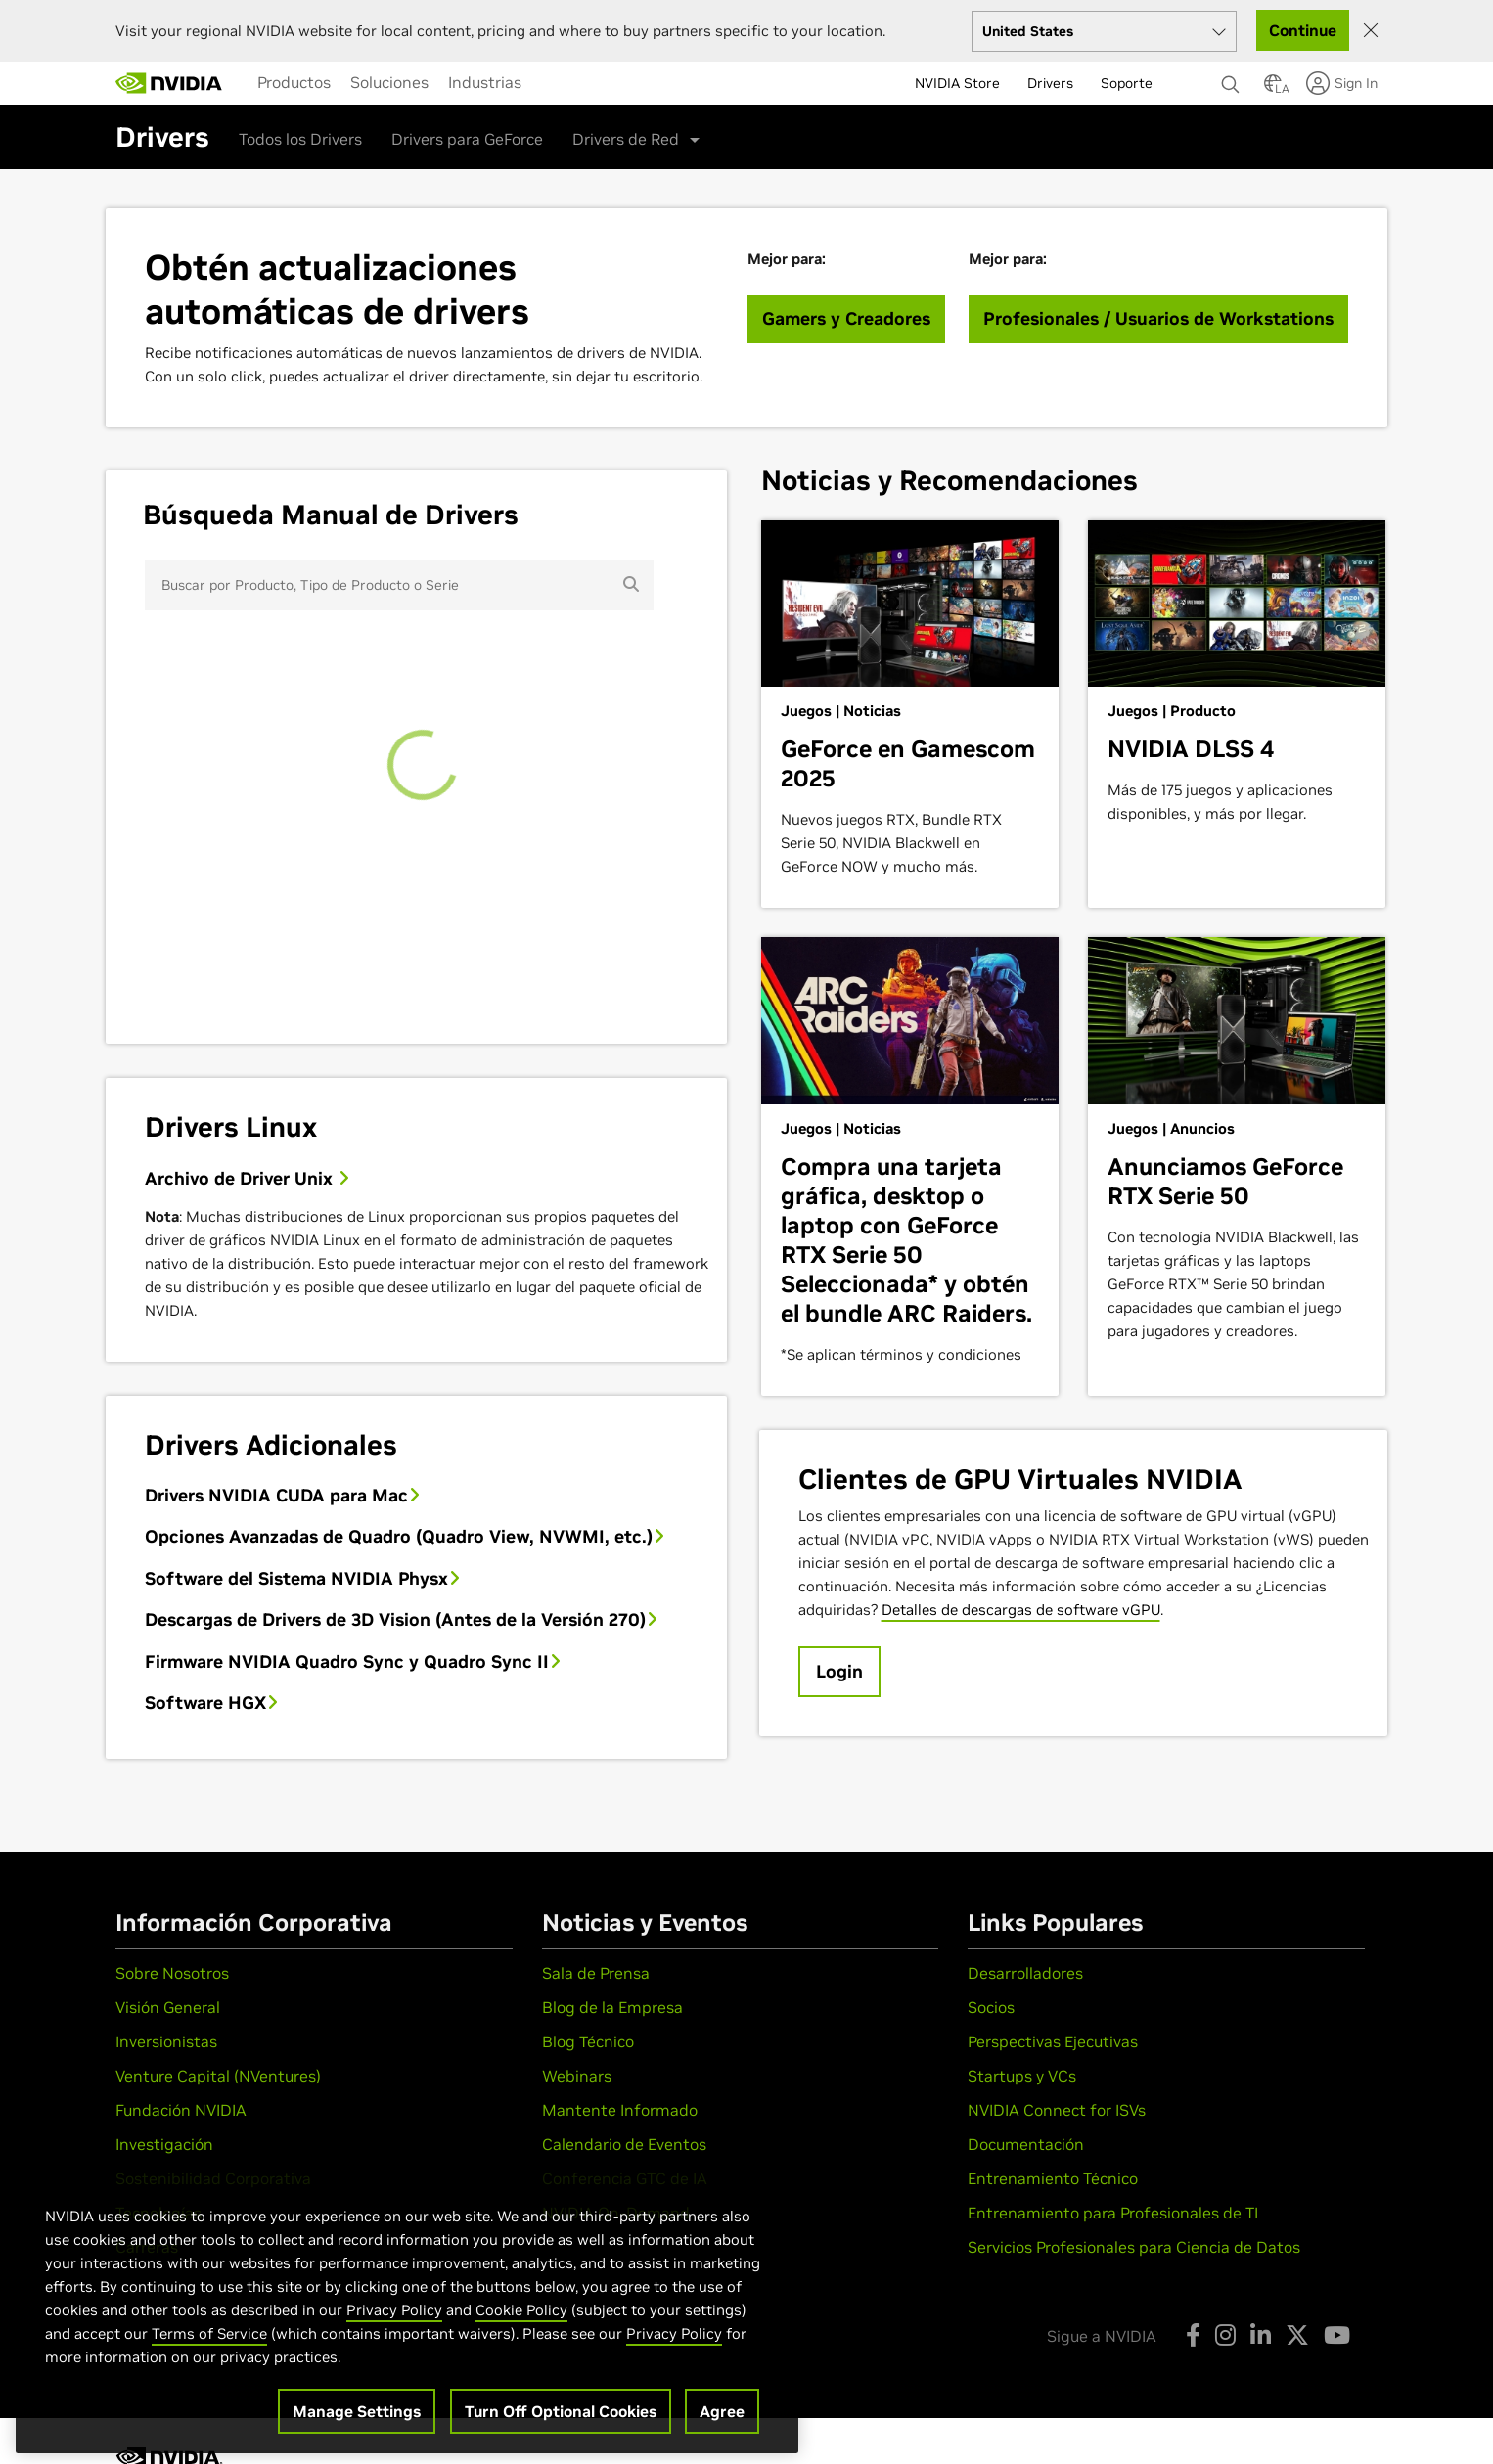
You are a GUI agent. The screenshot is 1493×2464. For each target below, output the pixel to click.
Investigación (164, 2144)
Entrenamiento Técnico (1053, 2178)
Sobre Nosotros (172, 1973)
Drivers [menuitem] (1050, 83)
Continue (1302, 30)
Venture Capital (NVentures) (218, 2075)
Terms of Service (209, 2364)
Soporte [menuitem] (1127, 83)
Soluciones (389, 82)
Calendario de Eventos (624, 2144)
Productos (294, 82)
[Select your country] (1104, 31)
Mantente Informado (620, 2110)
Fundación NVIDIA (181, 2110)
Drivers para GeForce (467, 139)
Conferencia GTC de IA (624, 2178)
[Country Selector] (1273, 89)
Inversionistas (166, 2041)
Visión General (167, 2007)
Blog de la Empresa (612, 2007)
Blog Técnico (588, 2041)
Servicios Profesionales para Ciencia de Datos (1134, 2247)
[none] (1232, 75)
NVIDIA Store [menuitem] (957, 83)
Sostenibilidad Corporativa (213, 2178)
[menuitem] (294, 82)
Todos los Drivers (300, 139)
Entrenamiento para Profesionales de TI (1113, 2212)
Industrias (484, 82)
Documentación (1026, 2144)
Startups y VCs (1022, 2075)
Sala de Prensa (596, 1973)
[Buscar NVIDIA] (1232, 79)
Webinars (576, 2075)
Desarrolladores (1025, 1973)
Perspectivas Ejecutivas (1053, 2041)
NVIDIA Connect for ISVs (1057, 2110)
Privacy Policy (394, 2341)
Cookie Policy (521, 2341)
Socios (991, 2007)
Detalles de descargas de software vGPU (1021, 1609)
